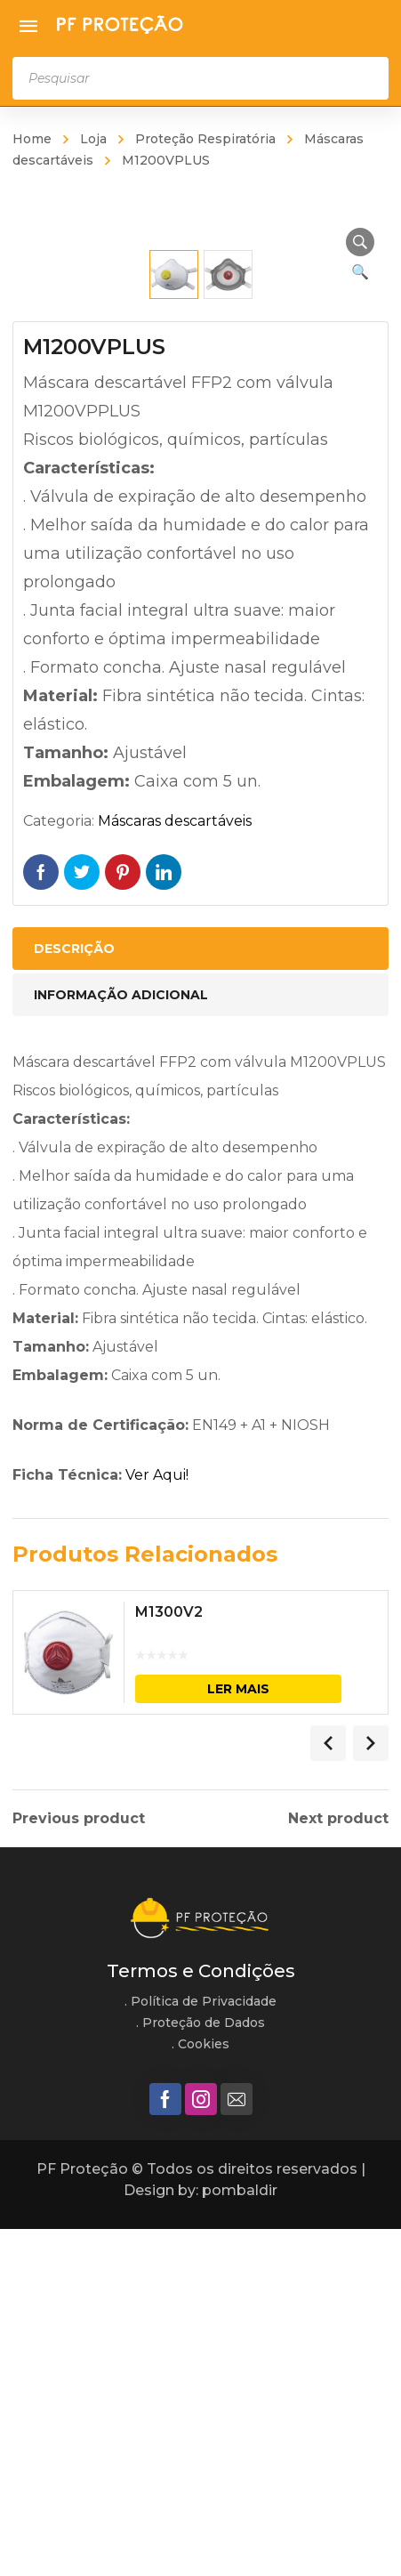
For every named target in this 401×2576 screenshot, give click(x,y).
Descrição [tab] (74, 1296)
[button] (360, 242)
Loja (93, 139)
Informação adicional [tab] (121, 1343)
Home (32, 139)
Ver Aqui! (156, 1822)
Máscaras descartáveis (175, 1168)
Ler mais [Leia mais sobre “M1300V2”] (238, 2036)
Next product (338, 2166)
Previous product (78, 2166)
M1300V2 (169, 1959)
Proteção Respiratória (205, 139)
